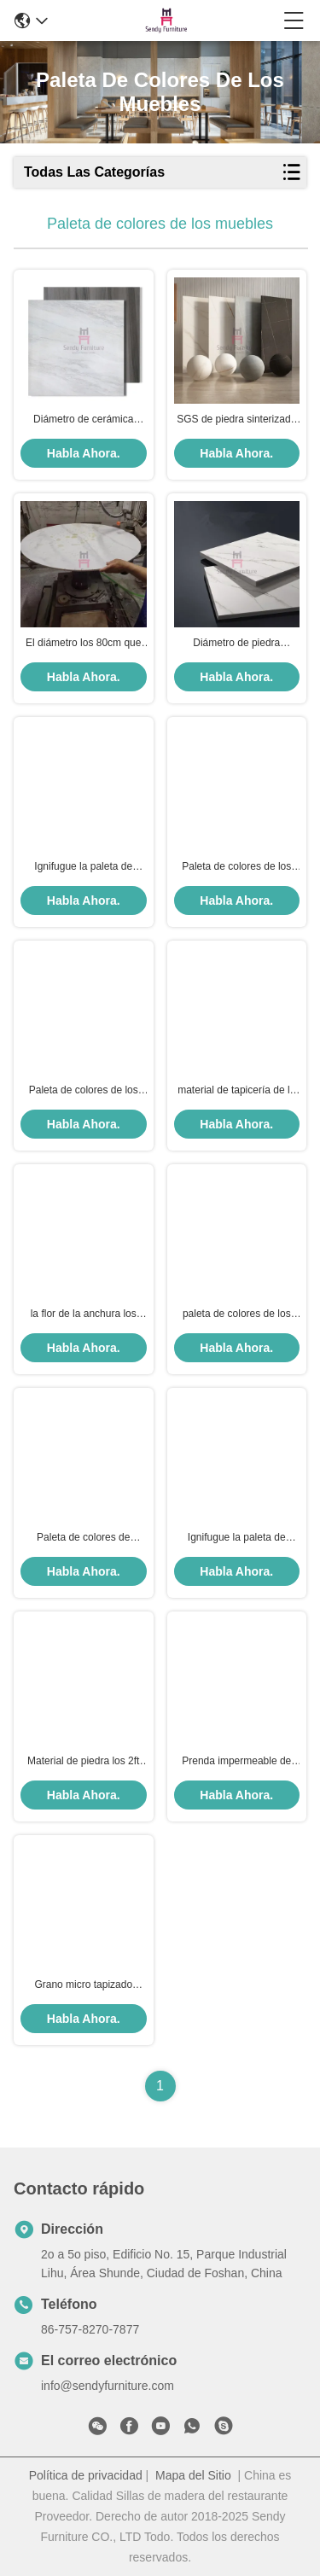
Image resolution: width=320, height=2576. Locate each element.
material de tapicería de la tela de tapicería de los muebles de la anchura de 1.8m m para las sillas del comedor (236, 1091)
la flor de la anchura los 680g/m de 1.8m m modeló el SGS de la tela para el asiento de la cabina (83, 1314)
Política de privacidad (86, 2475)
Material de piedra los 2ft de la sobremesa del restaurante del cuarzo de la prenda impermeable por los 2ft (83, 1762)
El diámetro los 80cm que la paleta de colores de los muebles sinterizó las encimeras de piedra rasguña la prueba (83, 643)
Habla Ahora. (83, 453)
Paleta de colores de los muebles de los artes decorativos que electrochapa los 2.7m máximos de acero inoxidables (236, 867)
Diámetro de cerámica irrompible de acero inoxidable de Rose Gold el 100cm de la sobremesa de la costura (83, 420)
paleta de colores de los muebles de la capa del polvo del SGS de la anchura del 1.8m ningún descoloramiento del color (236, 1314)
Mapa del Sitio (193, 2475)
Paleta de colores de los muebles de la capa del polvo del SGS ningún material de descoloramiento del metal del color (83, 1091)
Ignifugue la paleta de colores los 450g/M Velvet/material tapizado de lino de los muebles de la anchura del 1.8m (83, 867)
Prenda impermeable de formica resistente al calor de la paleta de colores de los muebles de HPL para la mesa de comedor (237, 1762)
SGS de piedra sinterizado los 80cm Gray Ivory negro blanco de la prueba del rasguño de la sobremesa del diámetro (237, 420)
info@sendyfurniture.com (107, 2385)
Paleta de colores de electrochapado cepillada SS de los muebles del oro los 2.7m (83, 1538)
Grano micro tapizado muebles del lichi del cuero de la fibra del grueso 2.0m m (83, 1985)
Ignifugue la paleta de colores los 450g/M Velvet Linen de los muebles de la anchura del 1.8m (237, 1538)
